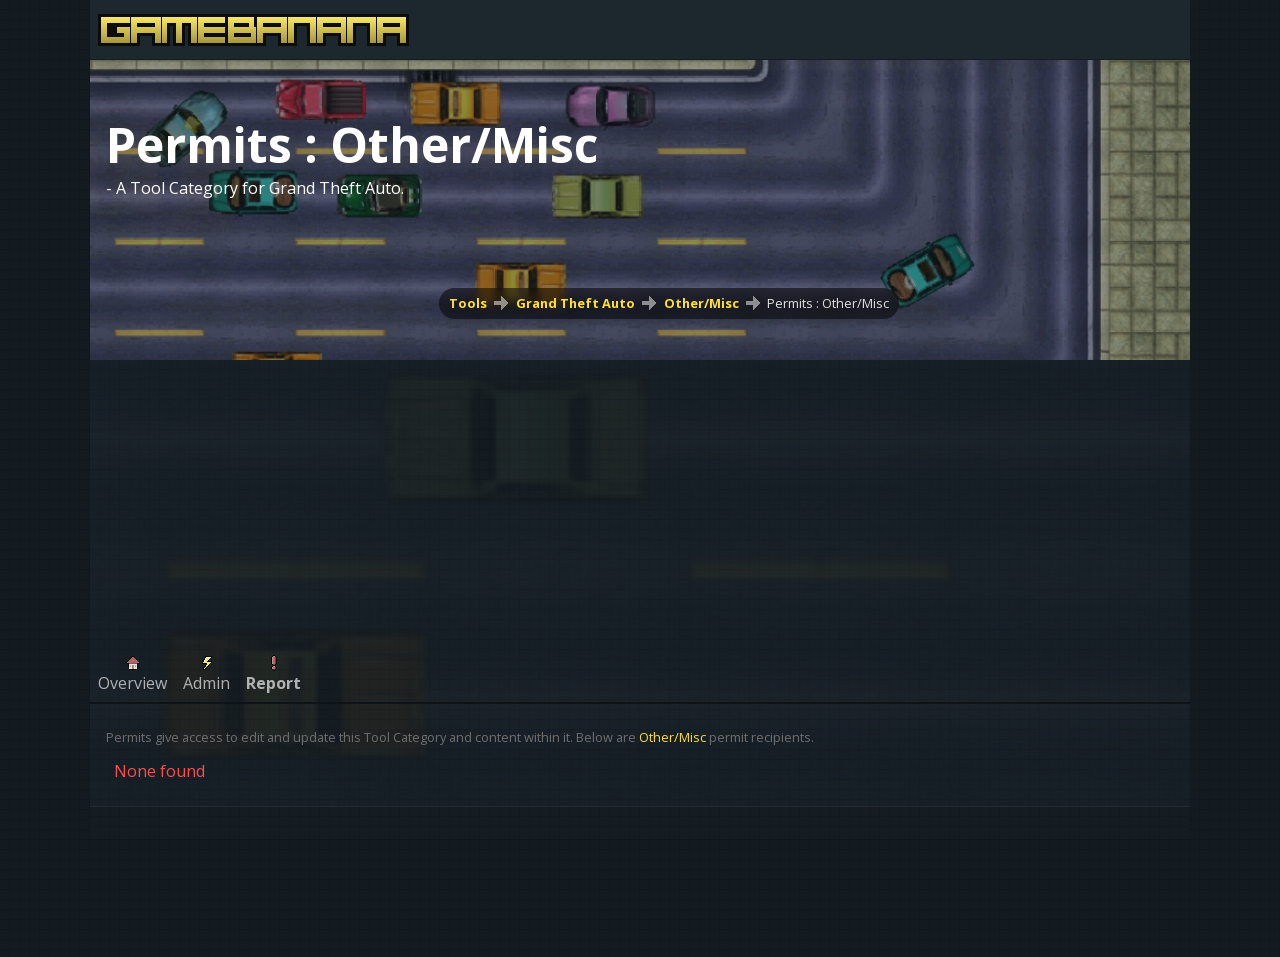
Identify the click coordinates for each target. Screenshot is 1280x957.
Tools (468, 303)
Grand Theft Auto (575, 303)
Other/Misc (701, 303)
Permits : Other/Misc (828, 303)
